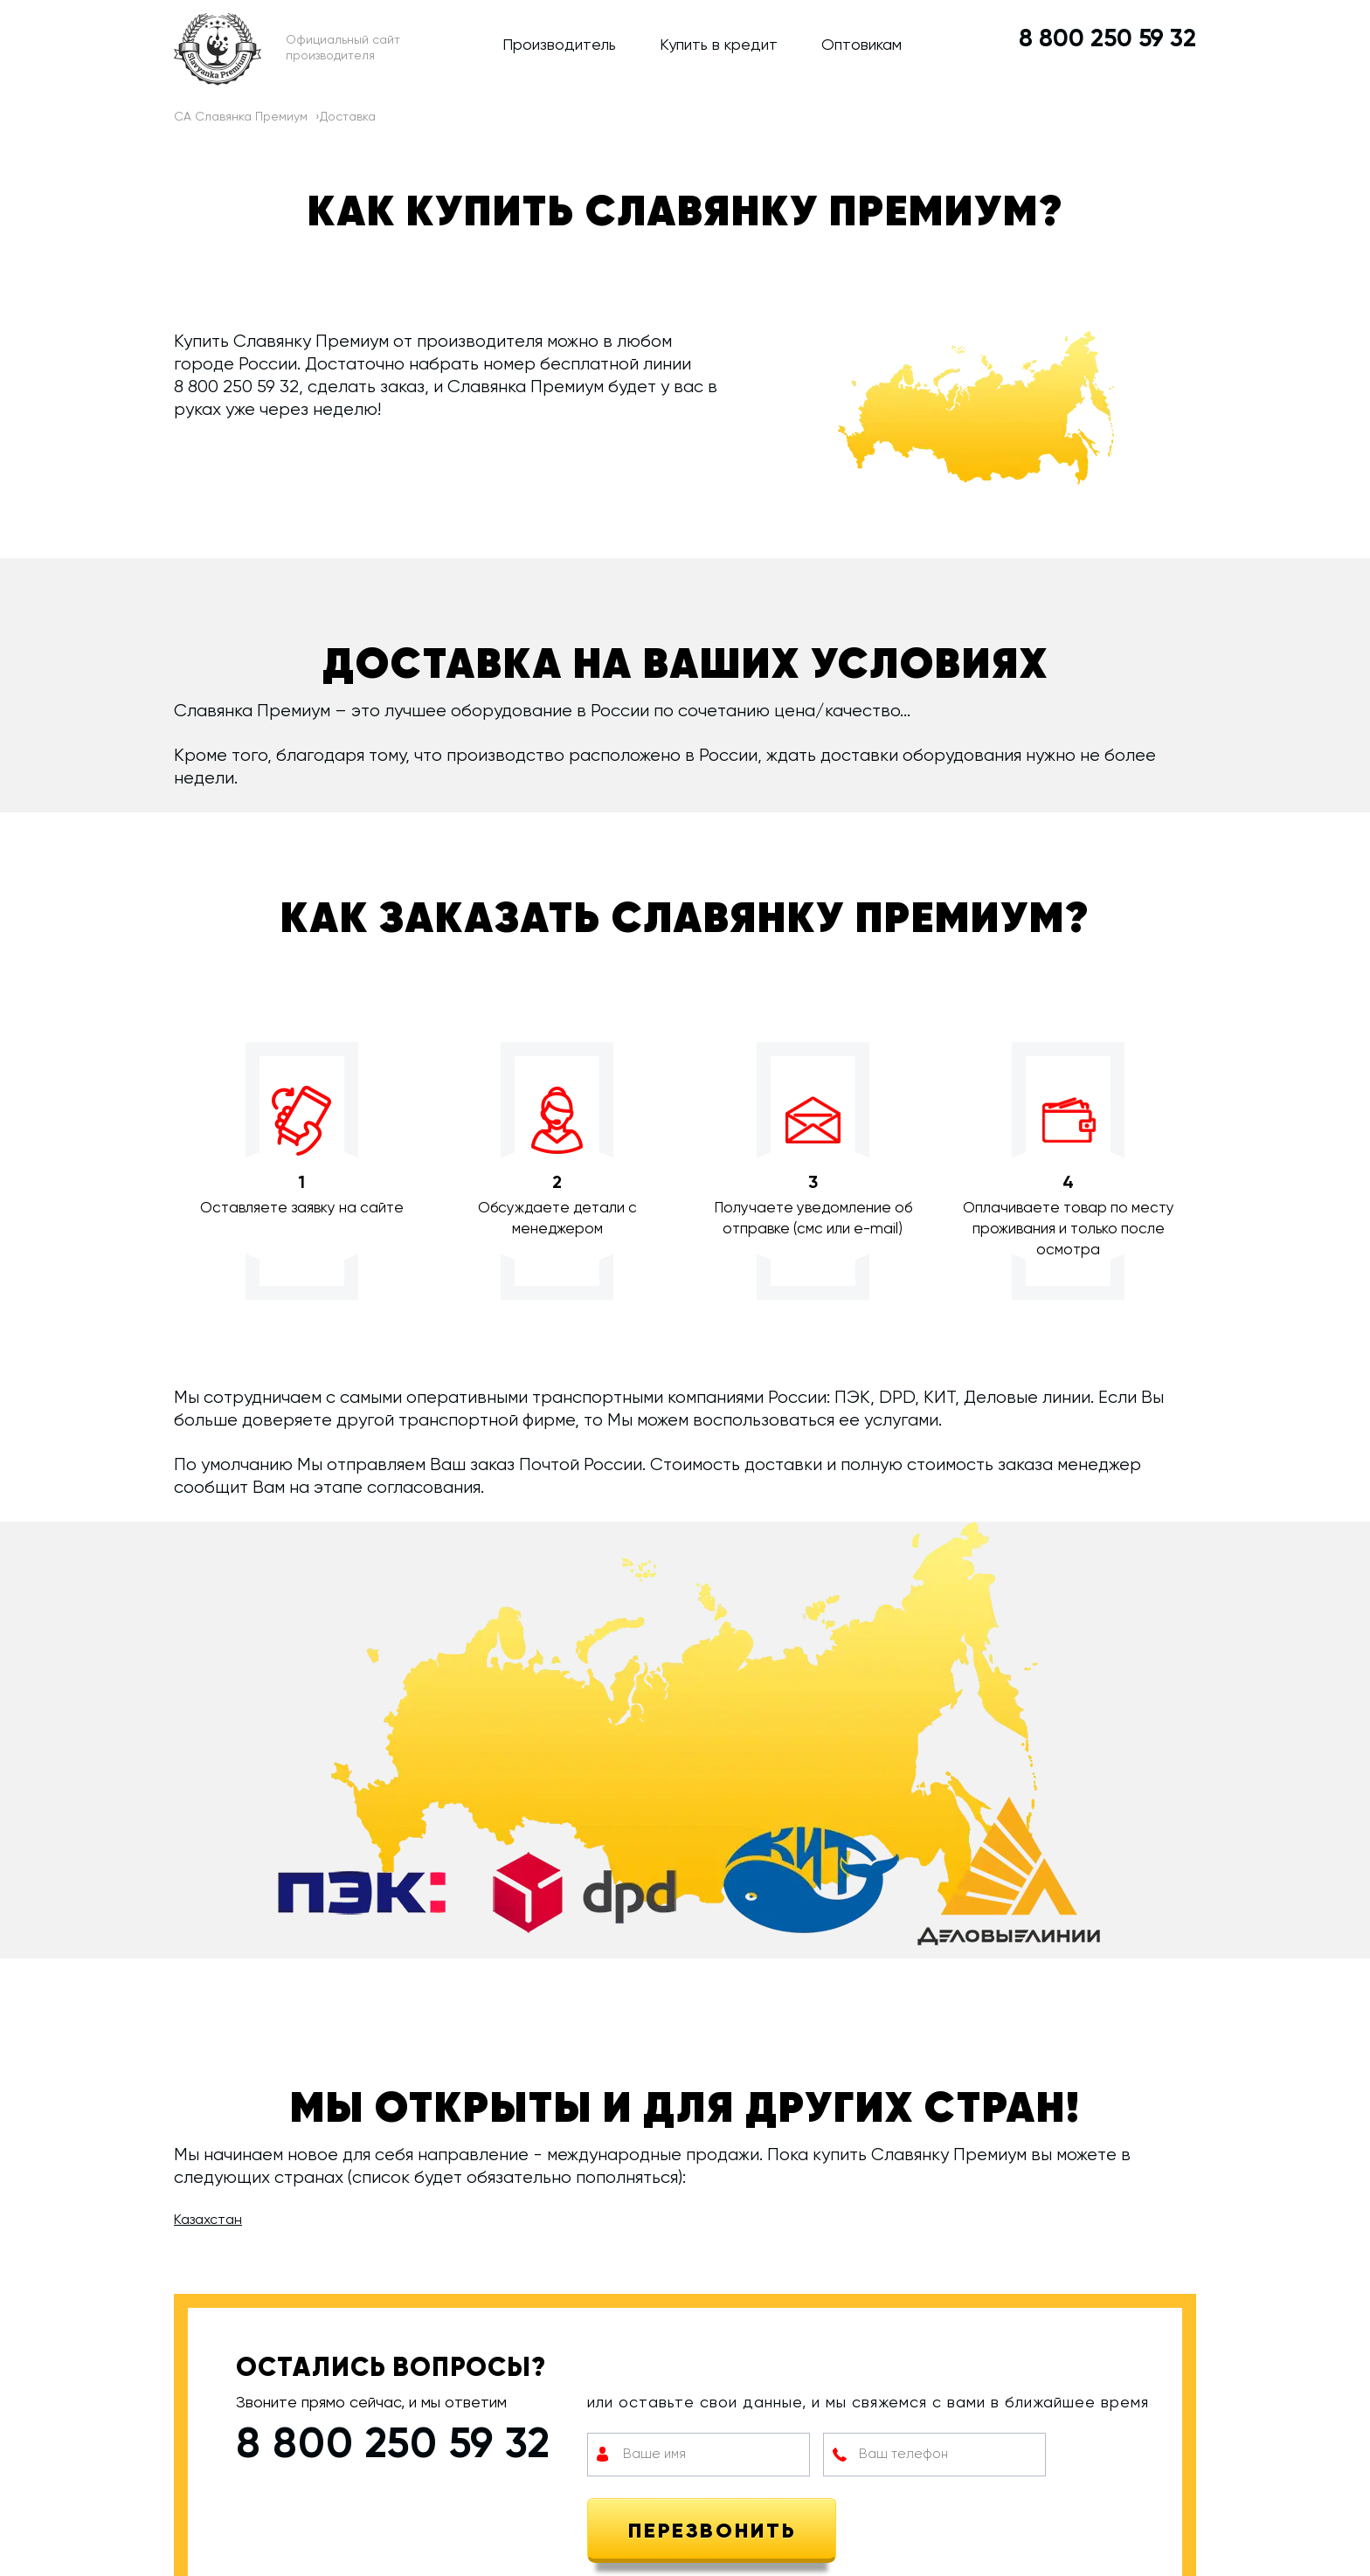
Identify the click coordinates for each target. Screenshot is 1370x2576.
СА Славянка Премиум (241, 117)
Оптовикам (861, 45)
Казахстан (208, 2220)
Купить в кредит (719, 45)
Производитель (559, 45)
